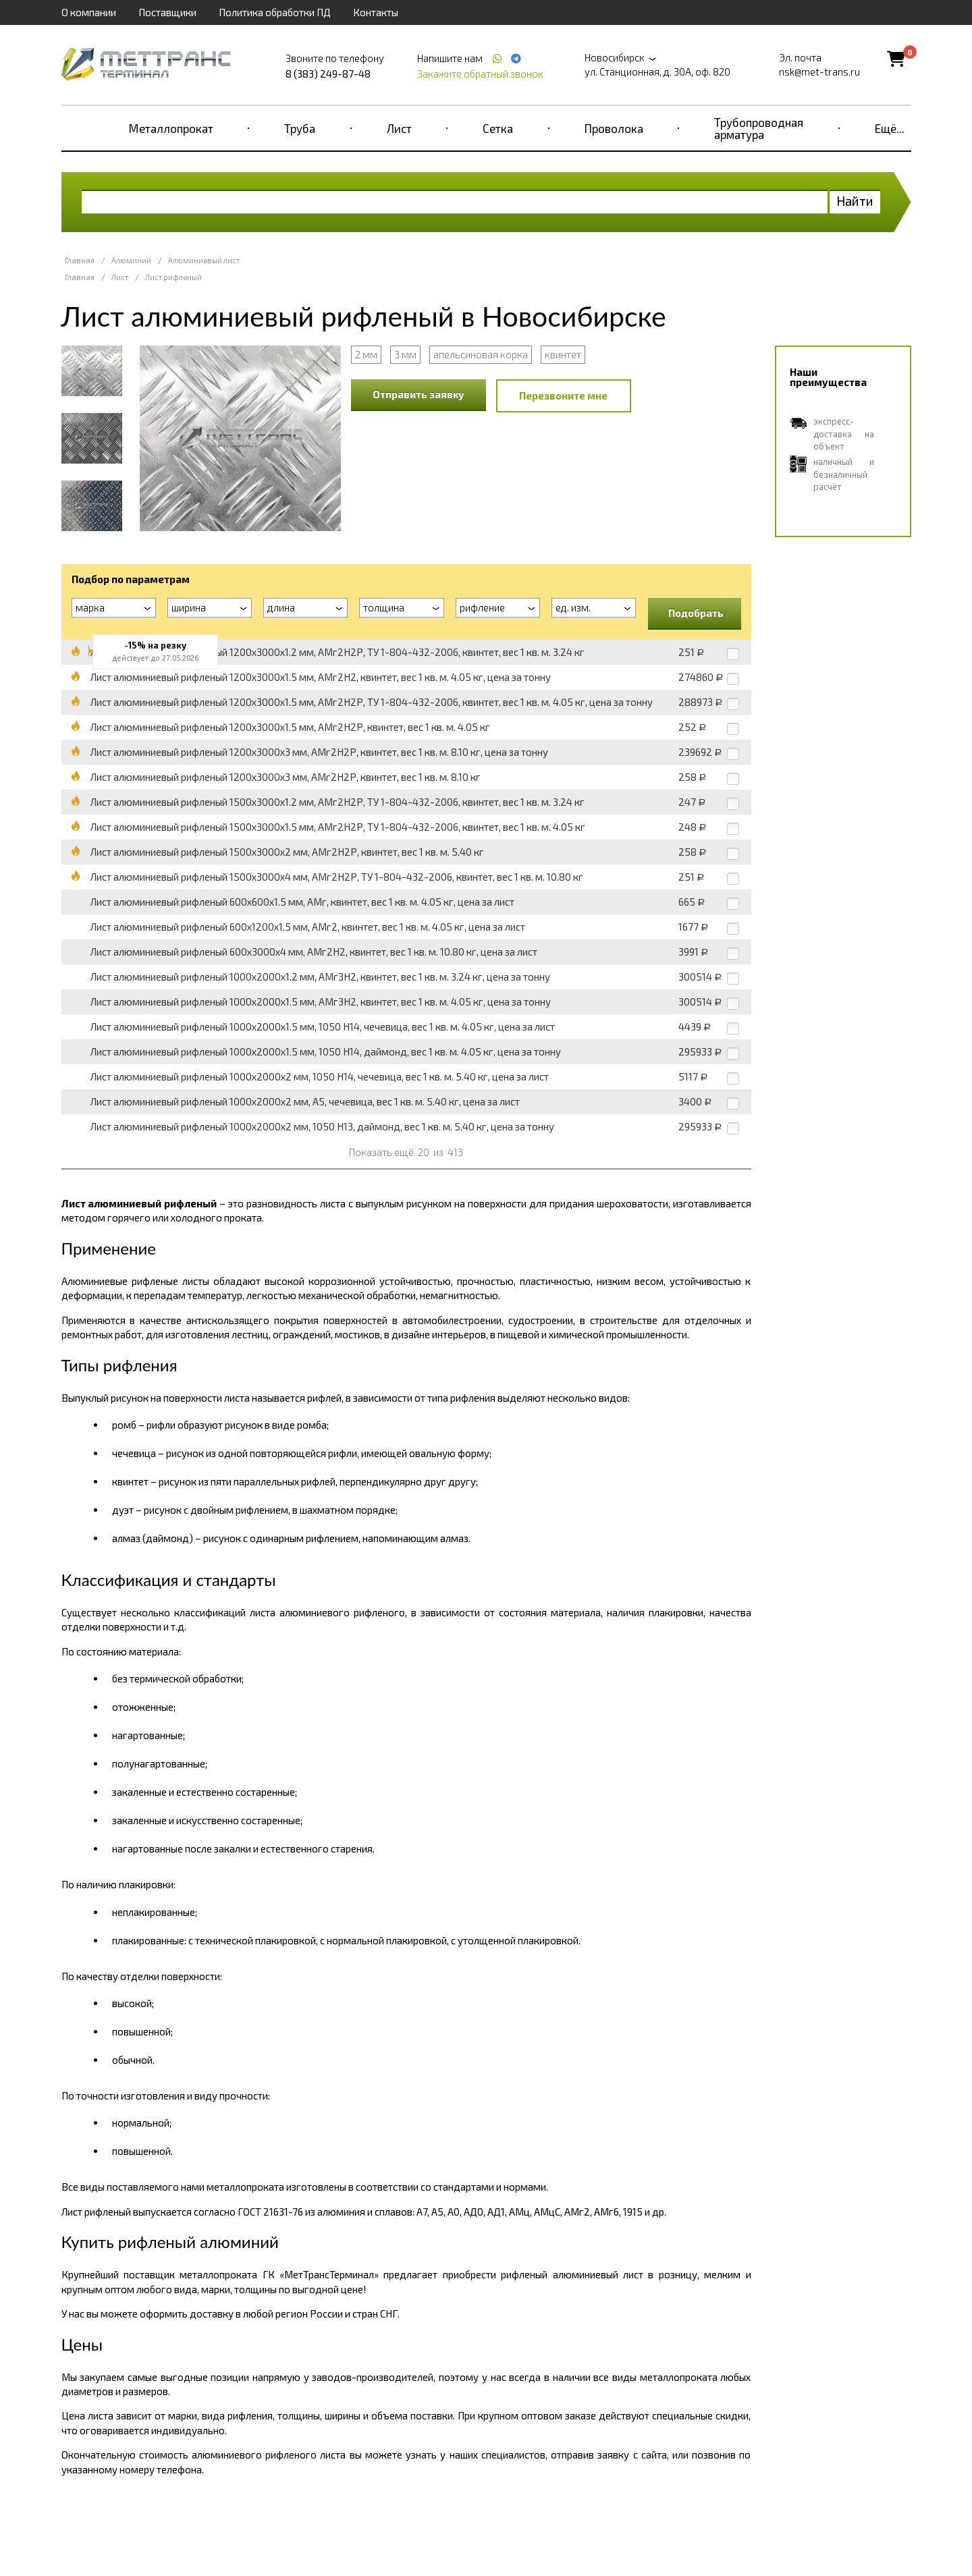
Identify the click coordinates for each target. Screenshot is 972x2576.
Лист (399, 128)
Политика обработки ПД (275, 12)
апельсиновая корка (480, 354)
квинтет (563, 354)
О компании (88, 12)
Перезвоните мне (563, 395)
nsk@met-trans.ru (819, 71)
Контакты (375, 12)
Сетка (498, 128)
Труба (299, 128)
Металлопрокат (171, 128)
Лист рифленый (173, 277)
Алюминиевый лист (204, 260)
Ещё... (890, 128)
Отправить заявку (418, 394)
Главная (79, 260)
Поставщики (167, 12)
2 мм (366, 354)
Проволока (614, 128)
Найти (854, 201)
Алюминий (131, 260)
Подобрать (696, 613)
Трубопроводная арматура (758, 128)
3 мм (405, 354)
